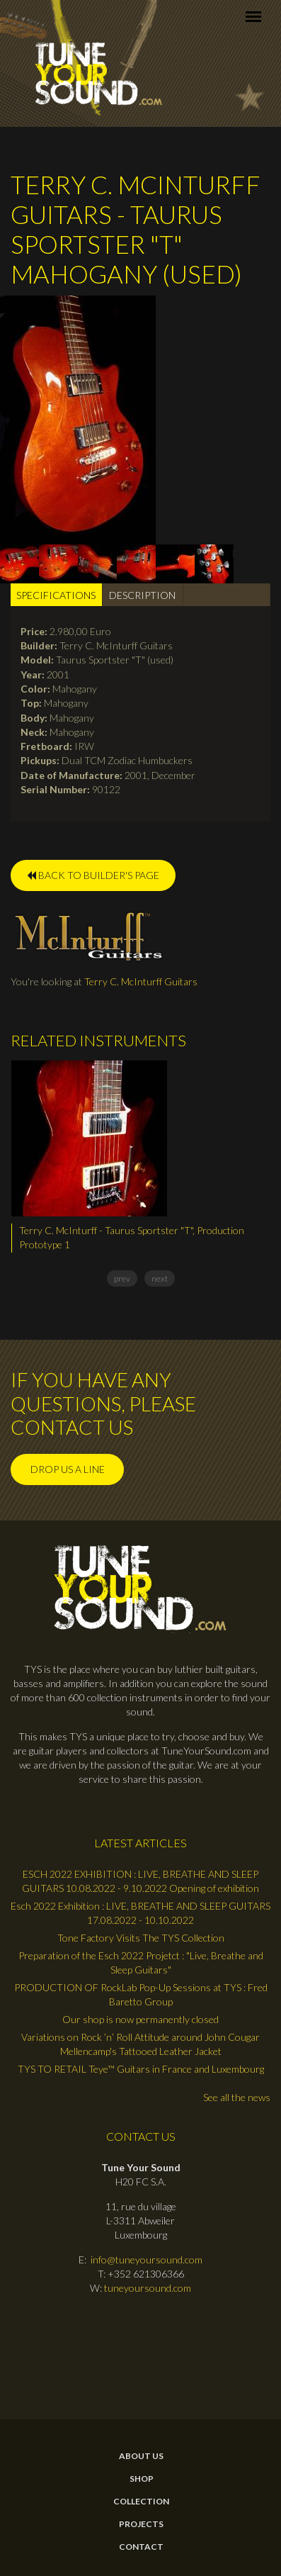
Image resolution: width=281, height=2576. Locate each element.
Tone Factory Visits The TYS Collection (140, 1938)
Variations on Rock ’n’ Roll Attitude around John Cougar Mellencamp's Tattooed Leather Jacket (140, 2044)
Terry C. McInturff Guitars (140, 981)
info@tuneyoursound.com (146, 2259)
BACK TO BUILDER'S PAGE (93, 875)
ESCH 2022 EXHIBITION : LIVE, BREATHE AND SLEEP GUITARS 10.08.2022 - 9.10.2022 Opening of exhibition (140, 1881)
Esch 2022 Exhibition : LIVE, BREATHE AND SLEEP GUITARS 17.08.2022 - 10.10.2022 (140, 1913)
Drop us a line (67, 1469)
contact (141, 2547)
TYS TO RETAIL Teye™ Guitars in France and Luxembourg (141, 2069)
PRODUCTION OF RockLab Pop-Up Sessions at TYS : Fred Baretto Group (141, 1994)
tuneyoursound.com (147, 2288)
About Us (141, 2456)
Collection (141, 2501)
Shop (142, 2479)
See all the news (236, 2097)
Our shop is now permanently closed (140, 2019)
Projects (141, 2524)
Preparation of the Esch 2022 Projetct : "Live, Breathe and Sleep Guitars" (140, 1962)
